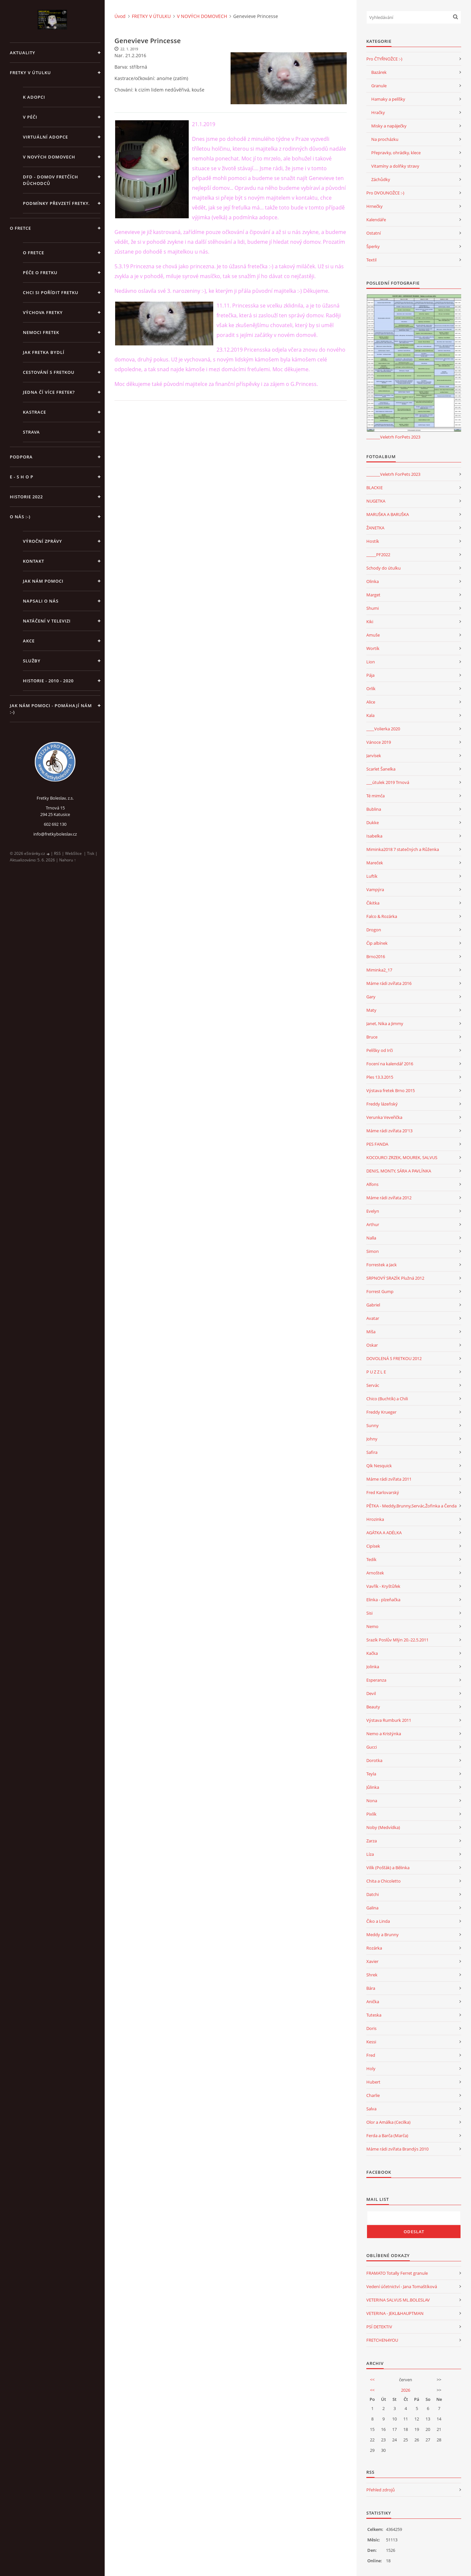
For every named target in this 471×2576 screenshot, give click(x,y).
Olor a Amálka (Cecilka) (388, 2122)
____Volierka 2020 (383, 729)
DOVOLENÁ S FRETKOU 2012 (394, 1358)
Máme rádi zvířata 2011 (388, 1479)
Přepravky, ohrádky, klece (396, 153)
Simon (372, 1251)
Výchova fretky (43, 312)
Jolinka (372, 1667)
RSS (57, 853)
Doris (371, 2028)
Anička (372, 2001)
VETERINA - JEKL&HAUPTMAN (395, 2313)
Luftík (371, 876)
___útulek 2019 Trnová (387, 782)
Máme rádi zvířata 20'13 (389, 1131)
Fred (370, 2055)
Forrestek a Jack (381, 1265)
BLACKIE (374, 487)
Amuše (373, 635)
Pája (370, 675)
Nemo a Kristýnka (383, 1734)
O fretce (33, 253)
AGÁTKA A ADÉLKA (384, 1533)
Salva (371, 2109)
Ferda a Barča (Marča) (387, 2135)
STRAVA (31, 432)
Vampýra (375, 889)
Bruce (371, 1037)
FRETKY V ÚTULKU (30, 72)
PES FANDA (377, 1144)
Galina (372, 1908)
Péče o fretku (40, 272)
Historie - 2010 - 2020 (48, 681)
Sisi (369, 1613)
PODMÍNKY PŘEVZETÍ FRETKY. (56, 203)
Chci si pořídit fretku (50, 292)
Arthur (372, 1224)
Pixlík (371, 1814)
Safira (371, 1452)
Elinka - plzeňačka (383, 1600)
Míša (370, 1332)
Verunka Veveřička (384, 1117)
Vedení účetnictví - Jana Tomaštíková (401, 2286)
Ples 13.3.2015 (379, 1077)
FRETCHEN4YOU (382, 2340)
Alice (370, 702)
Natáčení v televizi (47, 621)
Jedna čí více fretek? (49, 392)
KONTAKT (33, 561)
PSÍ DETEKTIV (379, 2327)
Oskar (372, 1345)
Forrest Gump (379, 1291)
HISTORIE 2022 (26, 497)
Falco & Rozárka (381, 916)
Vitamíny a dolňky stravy (395, 166)
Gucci (371, 1747)
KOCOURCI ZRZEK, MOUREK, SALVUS (401, 1157)
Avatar (372, 1318)
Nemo (372, 1626)
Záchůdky (380, 179)
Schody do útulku (383, 568)
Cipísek (373, 1546)
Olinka (372, 581)
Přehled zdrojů (380, 2490)
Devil (371, 1693)
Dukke (372, 822)
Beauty (373, 1707)
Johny (371, 1439)
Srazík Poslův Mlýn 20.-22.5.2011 (397, 1640)
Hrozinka (375, 1519)
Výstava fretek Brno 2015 (390, 1090)
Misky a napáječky (389, 126)
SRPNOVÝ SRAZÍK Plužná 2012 (395, 1278)
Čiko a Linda (378, 1921)
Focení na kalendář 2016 (389, 1064)
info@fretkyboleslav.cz (55, 834)
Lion (370, 662)
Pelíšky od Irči (379, 1050)
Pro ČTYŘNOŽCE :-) (384, 59)
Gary (370, 997)
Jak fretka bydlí (43, 352)
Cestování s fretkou (49, 372)
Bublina (373, 809)
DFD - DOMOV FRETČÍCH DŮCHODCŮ (50, 180)
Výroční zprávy (42, 541)
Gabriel (373, 1305)
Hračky (378, 112)
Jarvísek (373, 755)
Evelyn (372, 1211)
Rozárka (374, 1948)
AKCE (29, 641)
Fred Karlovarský (382, 1492)
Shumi (372, 608)
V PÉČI (30, 117)
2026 (405, 2390)
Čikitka (372, 903)
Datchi (372, 1894)
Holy (370, 2068)
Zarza (371, 1841)
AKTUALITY (22, 53)
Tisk (90, 853)
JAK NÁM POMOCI (43, 581)
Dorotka (374, 1760)
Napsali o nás (41, 601)
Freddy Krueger (381, 1412)
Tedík (371, 1559)
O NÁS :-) (20, 517)
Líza (370, 1854)
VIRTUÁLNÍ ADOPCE (45, 137)
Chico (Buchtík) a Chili (387, 1399)
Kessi (371, 2042)
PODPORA (21, 457)
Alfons (372, 1184)
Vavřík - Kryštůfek (383, 1586)
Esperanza (376, 1680)
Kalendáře (376, 220)
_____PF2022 (378, 554)
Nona (371, 1800)
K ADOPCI (34, 97)
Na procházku (384, 139)
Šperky (373, 246)
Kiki (369, 621)
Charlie (373, 2095)
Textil (371, 260)
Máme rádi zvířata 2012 (388, 1198)
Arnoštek (375, 1573)
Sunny (372, 1425)
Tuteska (373, 2015)
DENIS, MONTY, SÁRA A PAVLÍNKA (398, 1171)
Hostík (372, 541)
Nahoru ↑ (67, 860)
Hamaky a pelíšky (388, 99)
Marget (373, 595)
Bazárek (379, 72)
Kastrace (34, 412)
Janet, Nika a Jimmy (384, 1023)
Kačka (372, 1653)
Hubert (373, 2082)
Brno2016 (375, 956)
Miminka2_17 (379, 970)
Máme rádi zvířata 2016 (388, 983)
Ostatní (373, 233)
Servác (372, 1385)
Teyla (371, 1774)
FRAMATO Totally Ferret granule (397, 2273)
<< (372, 2380)
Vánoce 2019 (378, 742)
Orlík (370, 688)
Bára (370, 1988)
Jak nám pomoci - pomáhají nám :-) (51, 709)
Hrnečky (374, 206)
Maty (371, 1010)
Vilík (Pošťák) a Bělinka (388, 1867)
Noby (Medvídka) (383, 1827)
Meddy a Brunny (382, 1934)
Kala (370, 715)
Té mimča (375, 796)
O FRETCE (20, 228)
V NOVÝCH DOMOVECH (49, 157)
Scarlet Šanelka (380, 769)
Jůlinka (372, 1787)
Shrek (371, 1975)
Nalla (371, 1238)
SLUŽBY (32, 661)
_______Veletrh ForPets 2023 (393, 437)
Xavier (372, 1961)
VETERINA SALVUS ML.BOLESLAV (398, 2300)
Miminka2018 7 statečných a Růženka (402, 849)
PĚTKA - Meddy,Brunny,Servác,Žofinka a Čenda (411, 1506)
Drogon (373, 930)
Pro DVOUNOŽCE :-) (385, 193)
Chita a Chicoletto (383, 1881)
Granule (379, 86)
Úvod (120, 16)
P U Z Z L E (376, 1372)
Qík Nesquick (379, 1466)
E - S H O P (21, 477)
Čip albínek (377, 943)
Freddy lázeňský (382, 1104)
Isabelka (374, 836)
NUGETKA (375, 501)
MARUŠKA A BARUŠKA (387, 514)
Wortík (372, 648)
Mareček (374, 863)
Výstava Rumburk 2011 (388, 1720)
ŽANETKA (375, 528)
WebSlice (73, 853)
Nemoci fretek (41, 332)
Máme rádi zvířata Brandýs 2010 (397, 2149)
